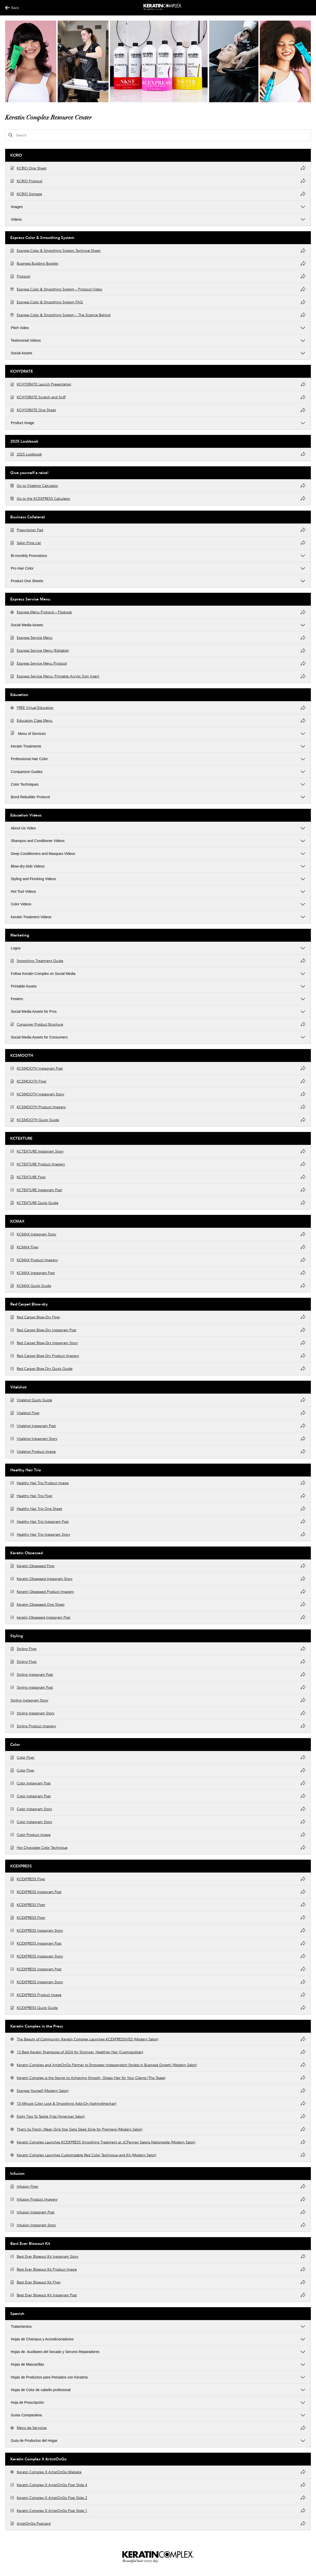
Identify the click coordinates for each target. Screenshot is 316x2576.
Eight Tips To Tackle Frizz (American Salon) (51, 2116)
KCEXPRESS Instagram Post (39, 1892)
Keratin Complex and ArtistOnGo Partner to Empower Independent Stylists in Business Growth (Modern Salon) (107, 2065)
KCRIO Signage (29, 194)
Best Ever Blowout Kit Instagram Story (47, 2256)
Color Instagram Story (34, 1809)
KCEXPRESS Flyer (31, 1879)
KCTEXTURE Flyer (31, 1177)
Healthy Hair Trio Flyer (34, 1495)
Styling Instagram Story (29, 1700)
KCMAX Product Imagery (37, 1260)
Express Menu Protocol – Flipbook (44, 612)
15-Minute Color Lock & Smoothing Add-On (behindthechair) (66, 2103)
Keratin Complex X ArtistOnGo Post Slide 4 (52, 2485)
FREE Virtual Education (35, 707)
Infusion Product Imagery (37, 2199)
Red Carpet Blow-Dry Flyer (38, 1317)
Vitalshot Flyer (28, 1413)
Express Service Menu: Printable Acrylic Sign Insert (58, 676)
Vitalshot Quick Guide (34, 1400)
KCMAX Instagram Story (36, 1234)
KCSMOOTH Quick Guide (38, 1120)
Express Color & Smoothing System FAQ (50, 302)
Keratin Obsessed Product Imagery (45, 1591)
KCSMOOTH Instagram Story (40, 1094)
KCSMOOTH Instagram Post (40, 1068)
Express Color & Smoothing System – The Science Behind (64, 315)
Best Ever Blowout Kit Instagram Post (47, 2295)
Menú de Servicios (32, 2427)
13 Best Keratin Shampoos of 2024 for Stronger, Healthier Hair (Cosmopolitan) (80, 2052)
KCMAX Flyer (28, 1247)
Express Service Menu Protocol (42, 663)
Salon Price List (29, 542)
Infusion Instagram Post (36, 2212)
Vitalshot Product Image (36, 1451)
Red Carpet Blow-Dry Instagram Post (46, 1330)
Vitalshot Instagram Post (36, 1425)
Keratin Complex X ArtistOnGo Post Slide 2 (52, 2497)
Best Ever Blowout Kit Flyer (39, 2282)
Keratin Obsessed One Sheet (41, 1604)
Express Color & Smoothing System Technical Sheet (59, 250)
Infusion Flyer (27, 2186)
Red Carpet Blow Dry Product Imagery (48, 1355)
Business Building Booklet (37, 263)
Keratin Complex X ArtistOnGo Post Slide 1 (52, 2510)
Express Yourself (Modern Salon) (43, 2090)
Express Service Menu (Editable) (43, 650)
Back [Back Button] (9, 8)
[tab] (158, 207)
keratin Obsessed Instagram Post (43, 1617)
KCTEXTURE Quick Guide (37, 1202)
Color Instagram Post (34, 1783)
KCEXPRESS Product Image (39, 1995)
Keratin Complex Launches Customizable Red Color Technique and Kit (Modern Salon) (86, 2155)
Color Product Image (34, 1834)
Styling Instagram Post (35, 1674)
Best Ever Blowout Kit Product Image (47, 2269)
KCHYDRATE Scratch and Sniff (41, 397)
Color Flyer (25, 1757)
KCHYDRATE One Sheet (36, 410)
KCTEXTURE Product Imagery (41, 1164)
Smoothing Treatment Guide (40, 960)
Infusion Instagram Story (36, 2225)
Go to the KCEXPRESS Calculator (43, 498)
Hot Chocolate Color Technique (42, 1847)
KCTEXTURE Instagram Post (39, 1190)
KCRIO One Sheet (32, 168)
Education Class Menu (34, 720)
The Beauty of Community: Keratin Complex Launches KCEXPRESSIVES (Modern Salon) (87, 2039)
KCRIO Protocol (29, 181)
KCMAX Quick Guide (34, 1285)
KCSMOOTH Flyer (32, 1081)
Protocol (23, 276)
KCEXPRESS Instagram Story (40, 1930)
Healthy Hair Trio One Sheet (39, 1508)
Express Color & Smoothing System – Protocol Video (59, 289)
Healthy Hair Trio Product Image (43, 1483)
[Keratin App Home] (162, 9)
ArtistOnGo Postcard (34, 2523)
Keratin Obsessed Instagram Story (45, 1578)
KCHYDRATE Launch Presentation (44, 384)
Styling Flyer (27, 1648)
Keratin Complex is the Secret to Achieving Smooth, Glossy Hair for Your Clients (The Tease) (91, 2077)
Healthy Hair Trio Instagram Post (43, 1521)
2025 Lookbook (29, 454)
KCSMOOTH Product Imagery (41, 1107)
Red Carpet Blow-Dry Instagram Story (47, 1343)
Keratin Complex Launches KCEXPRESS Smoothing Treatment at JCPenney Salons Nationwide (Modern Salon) (106, 2142)
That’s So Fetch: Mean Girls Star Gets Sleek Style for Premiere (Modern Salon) (79, 2129)
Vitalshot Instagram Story (37, 1438)
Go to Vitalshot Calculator (37, 485)
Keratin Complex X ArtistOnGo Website (49, 2472)
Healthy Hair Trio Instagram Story (43, 1534)
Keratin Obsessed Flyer (36, 1566)
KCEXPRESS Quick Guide (37, 2007)
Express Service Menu (34, 637)
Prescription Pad (30, 530)
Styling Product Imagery (36, 1726)
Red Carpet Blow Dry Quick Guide (45, 1368)
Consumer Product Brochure (40, 1024)
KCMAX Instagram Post (36, 1272)
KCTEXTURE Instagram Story (40, 1151)
